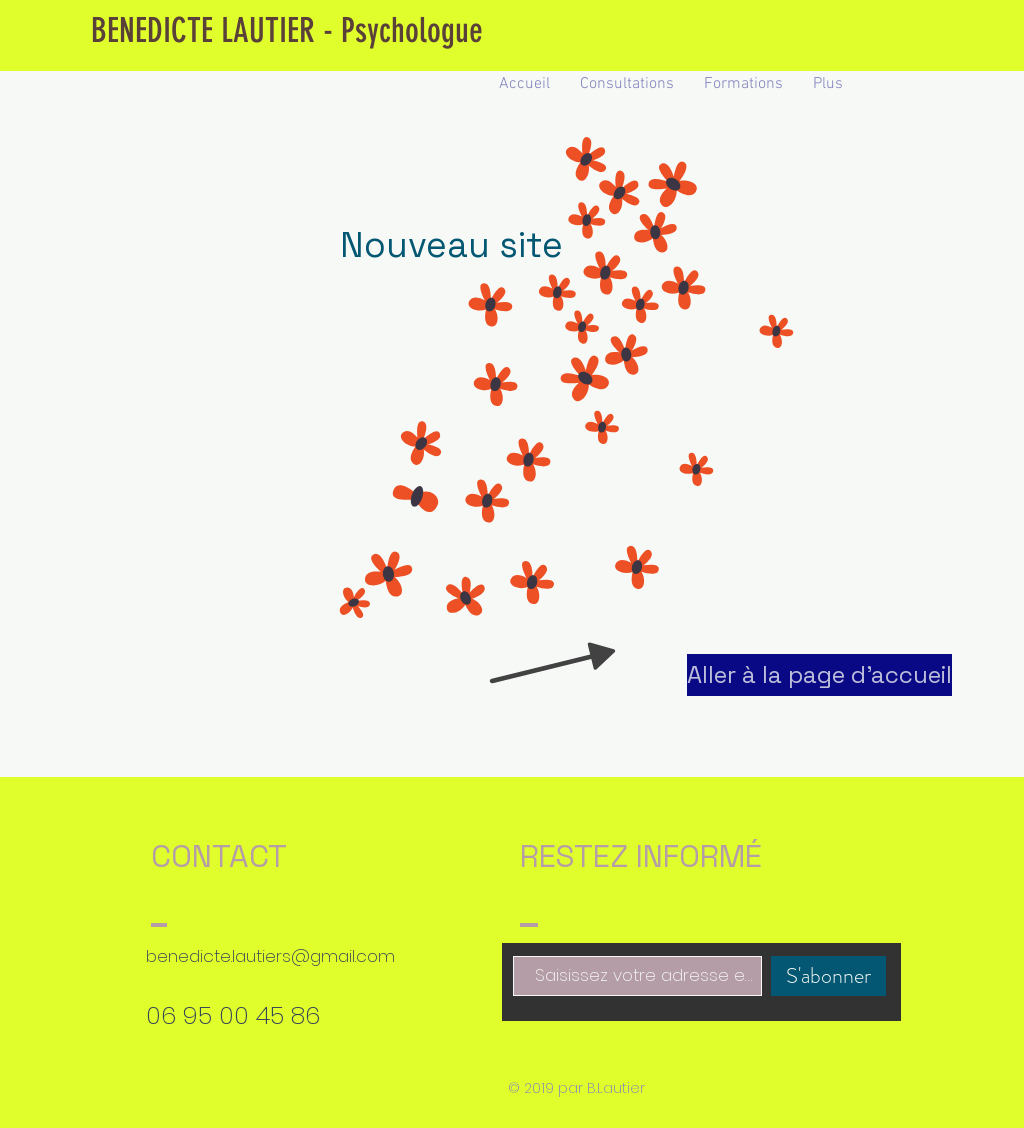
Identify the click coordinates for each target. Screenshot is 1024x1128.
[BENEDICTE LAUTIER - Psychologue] (286, 31)
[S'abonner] (828, 976)
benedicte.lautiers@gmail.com (270, 956)
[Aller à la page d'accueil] (819, 675)
